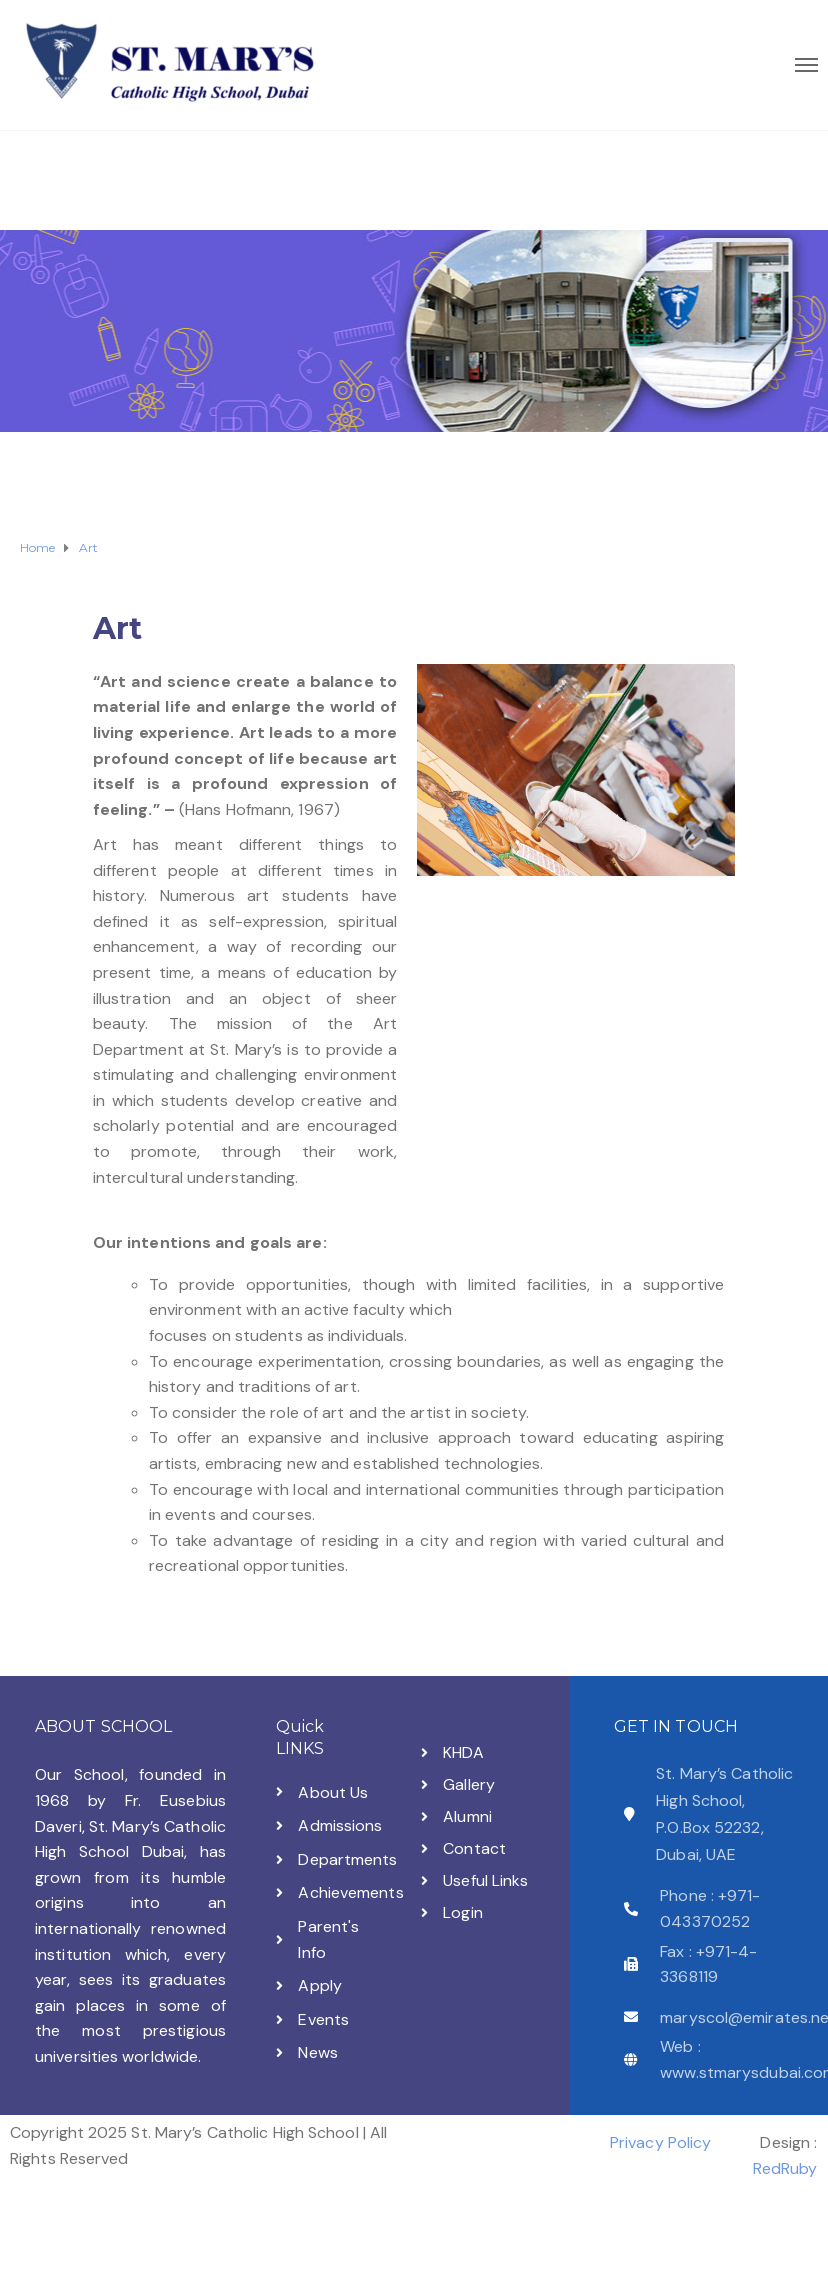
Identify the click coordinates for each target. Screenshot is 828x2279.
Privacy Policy (660, 2142)
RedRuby (785, 2168)
